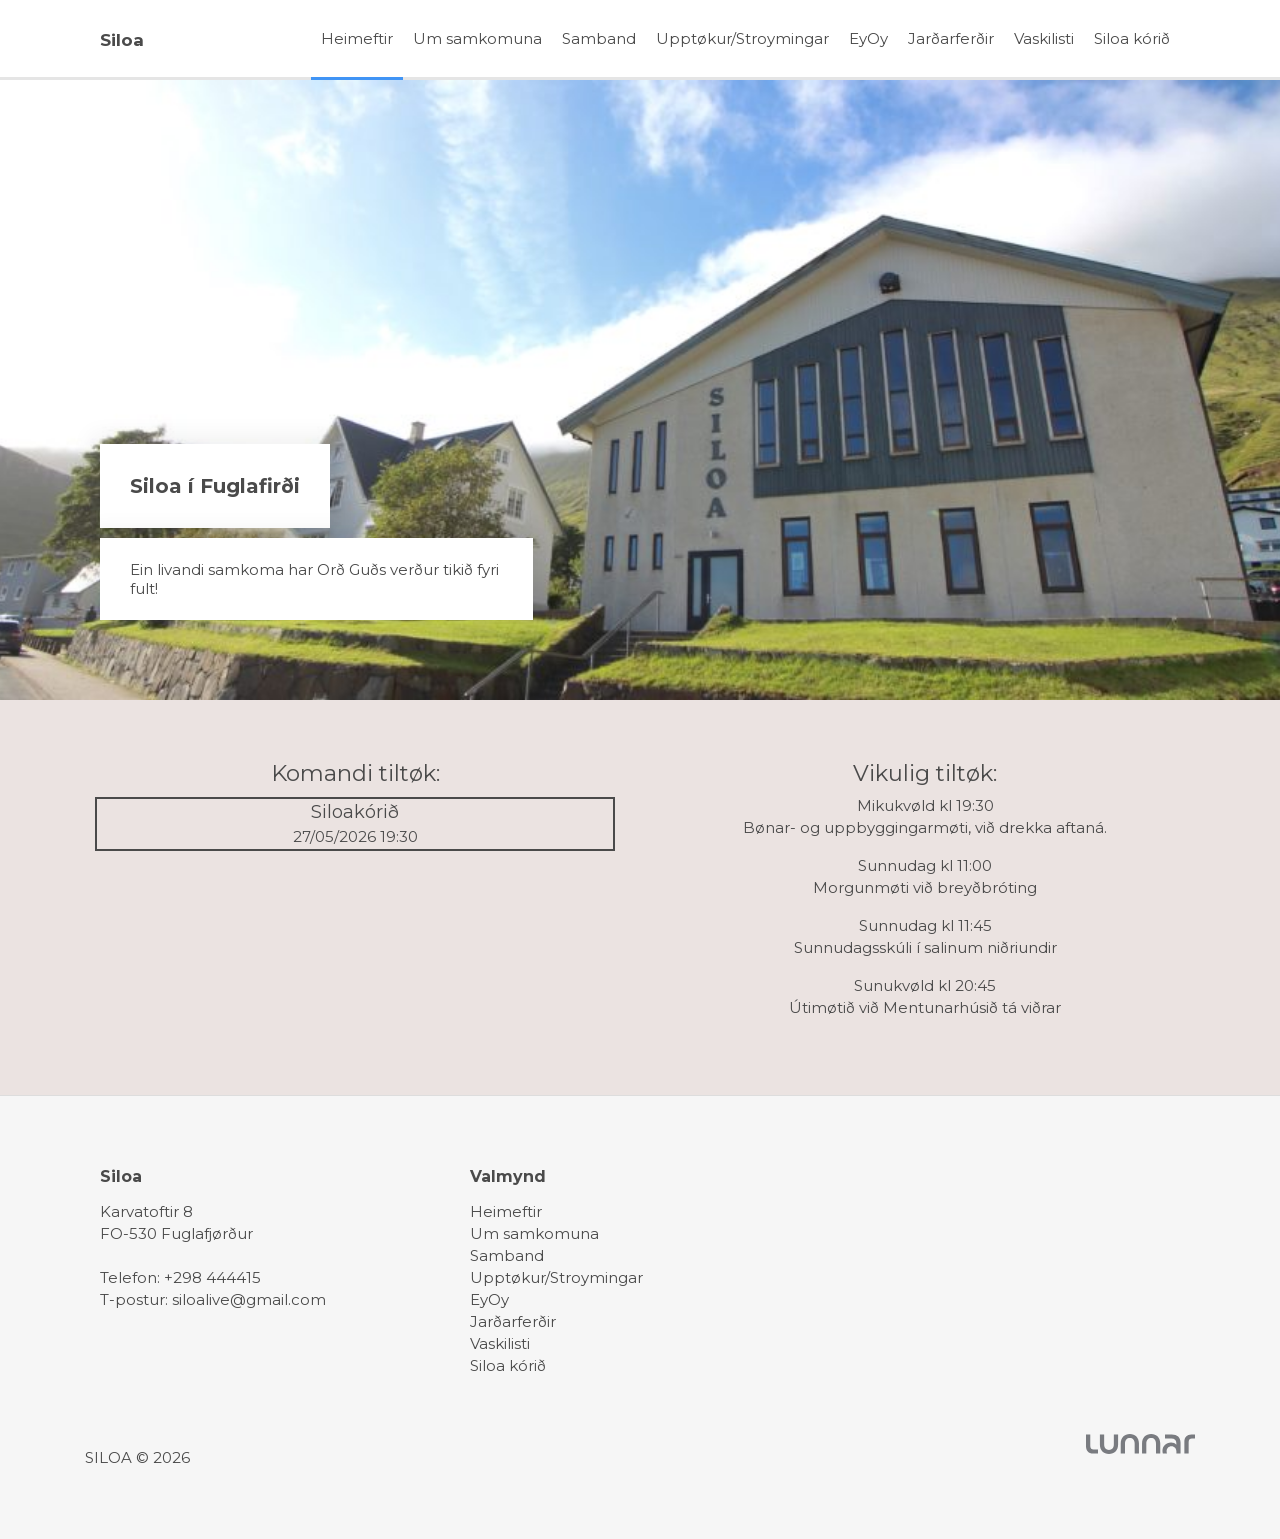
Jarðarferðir (951, 38)
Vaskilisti (1044, 38)
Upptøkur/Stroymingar (742, 38)
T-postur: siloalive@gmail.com (213, 1299)
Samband (599, 38)
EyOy (868, 38)
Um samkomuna (477, 38)
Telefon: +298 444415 (180, 1277)
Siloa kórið (1132, 38)
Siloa (122, 40)
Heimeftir (357, 38)
